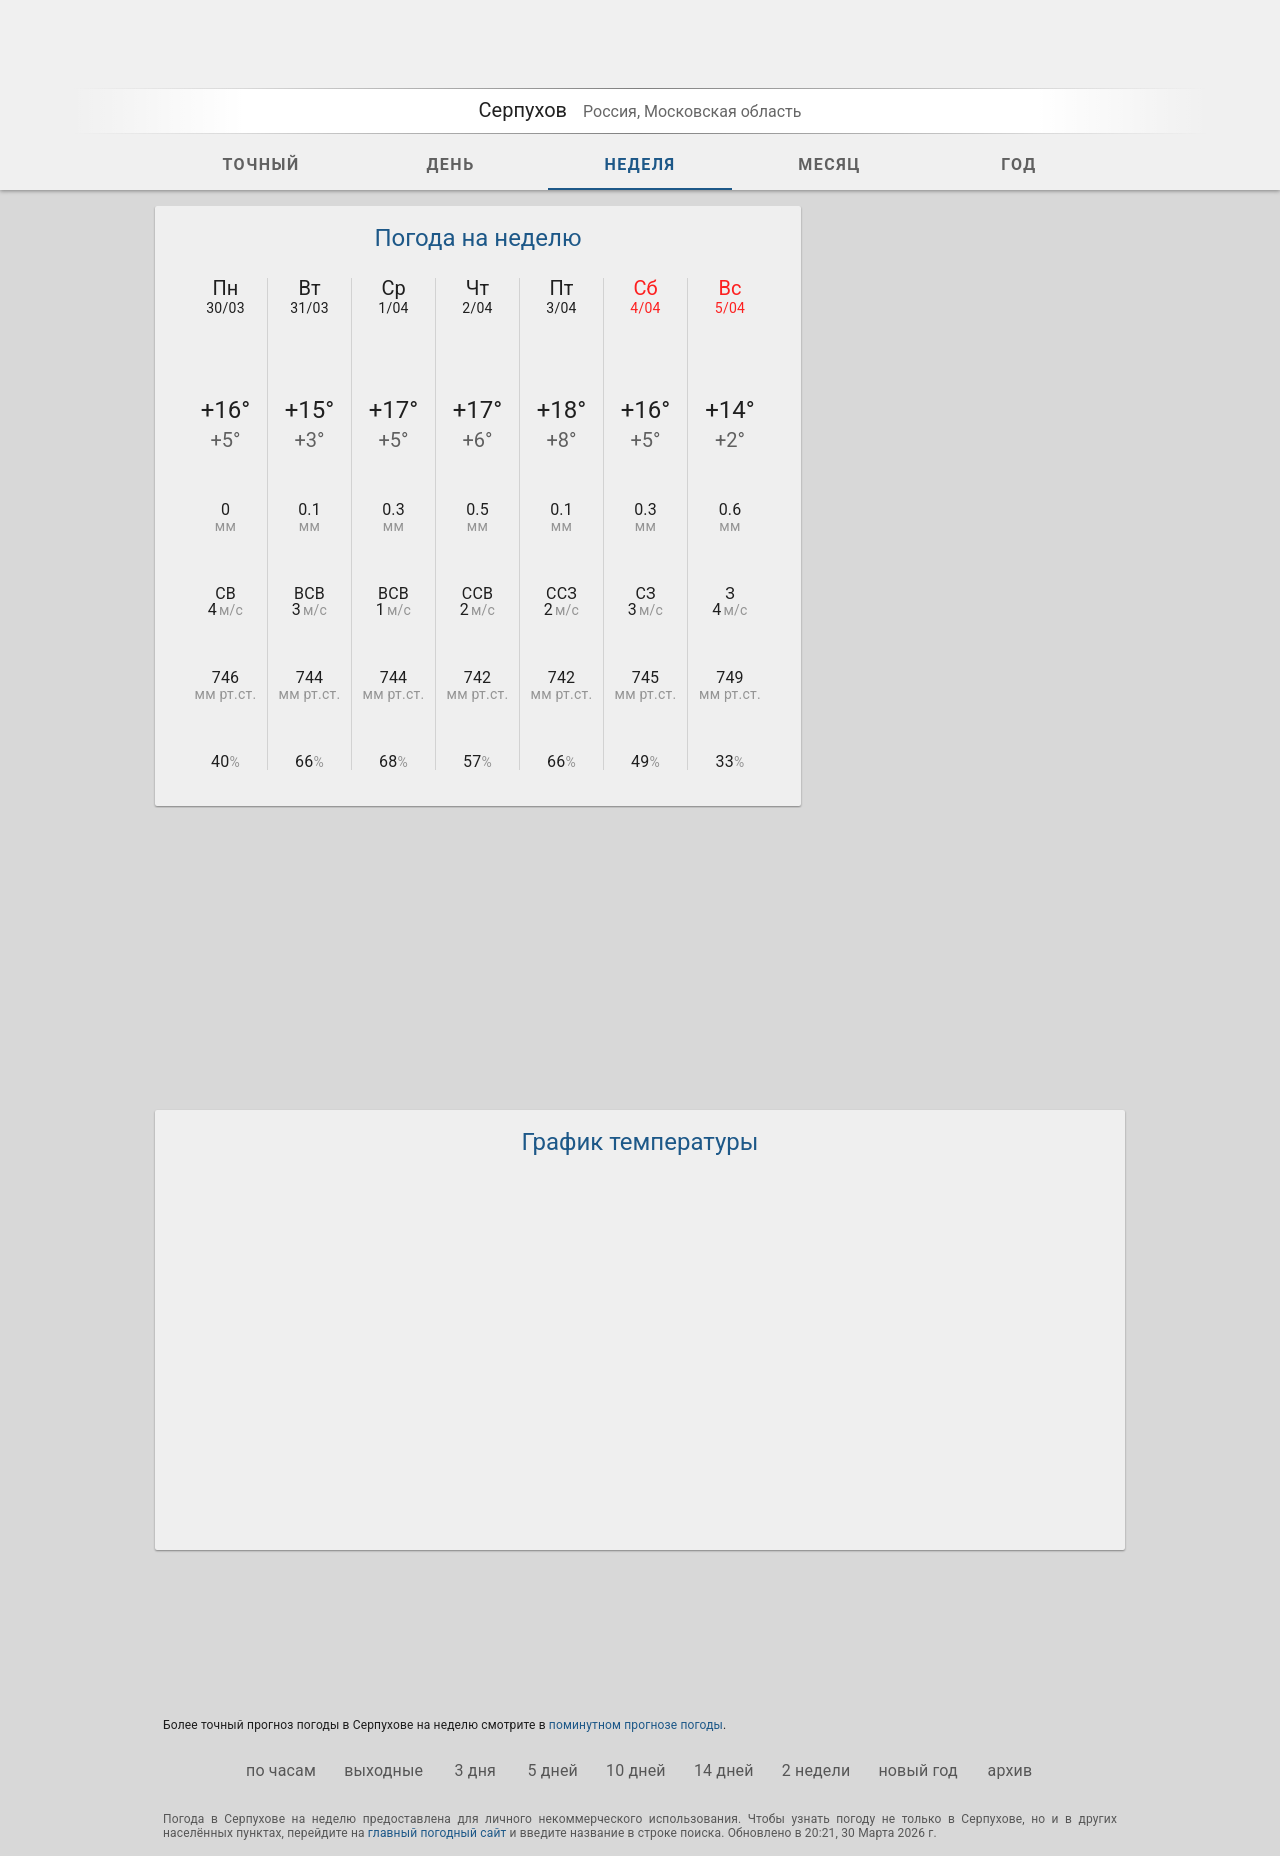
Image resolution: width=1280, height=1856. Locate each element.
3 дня (475, 1770)
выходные (383, 1770)
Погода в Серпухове (224, 1819)
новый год (917, 1770)
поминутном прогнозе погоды (636, 1725)
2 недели (816, 1770)
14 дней (724, 1770)
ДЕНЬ (450, 164)
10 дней (636, 1770)
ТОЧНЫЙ (260, 164)
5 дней (552, 1770)
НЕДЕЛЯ (639, 164)
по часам (281, 1770)
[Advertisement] (975, 506)
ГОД (1019, 164)
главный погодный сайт (437, 1833)
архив (1010, 1770)
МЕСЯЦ (829, 164)
